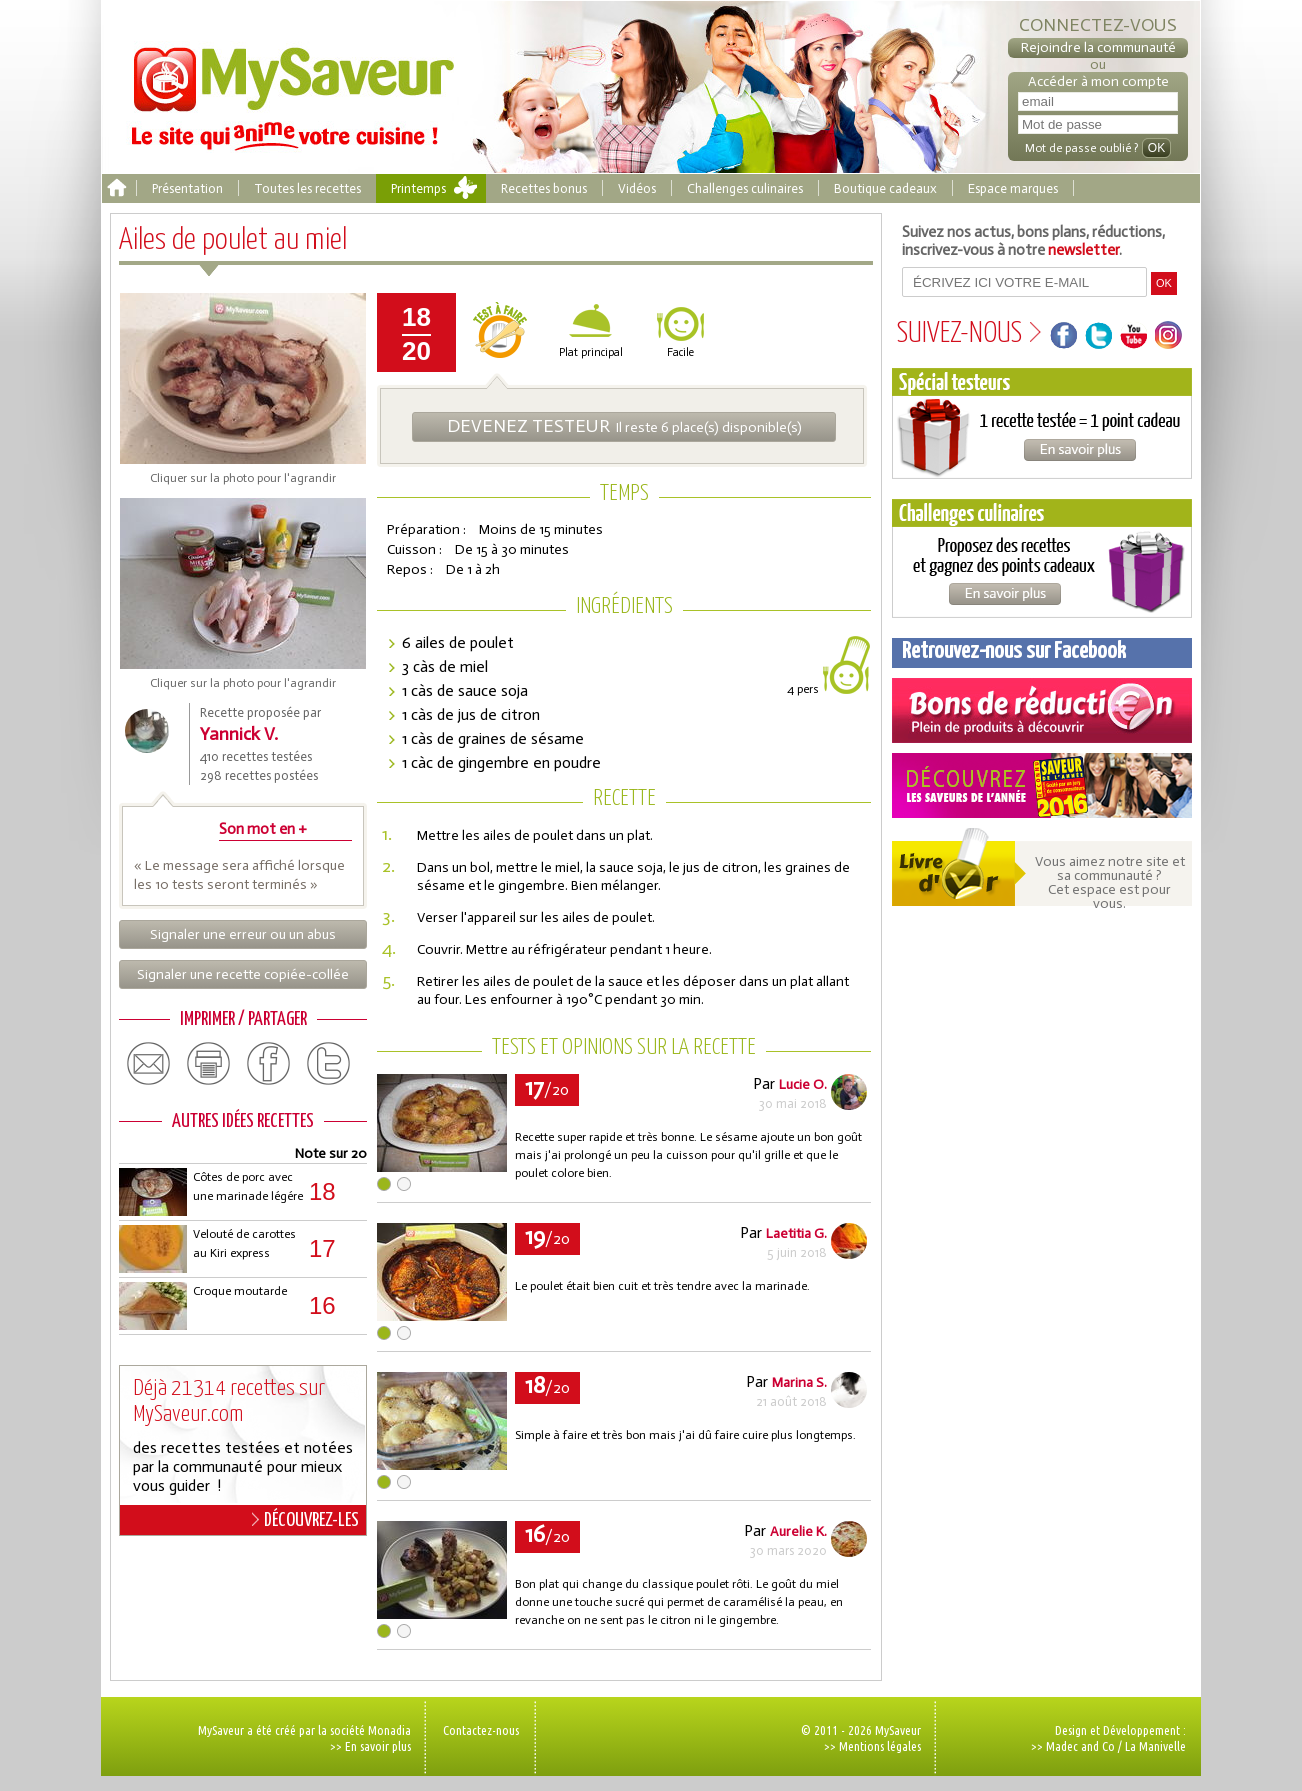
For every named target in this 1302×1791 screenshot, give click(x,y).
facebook (269, 1064)
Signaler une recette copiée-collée (243, 974)
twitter (329, 1064)
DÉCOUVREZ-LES (305, 1520)
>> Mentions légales (872, 1746)
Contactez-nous (481, 1730)
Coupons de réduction (1042, 710)
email (149, 1064)
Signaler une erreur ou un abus (243, 934)
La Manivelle (1155, 1746)
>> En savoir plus (370, 1746)
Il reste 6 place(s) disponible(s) (624, 426)
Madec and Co (1080, 1746)
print (209, 1064)
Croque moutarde (240, 1291)
